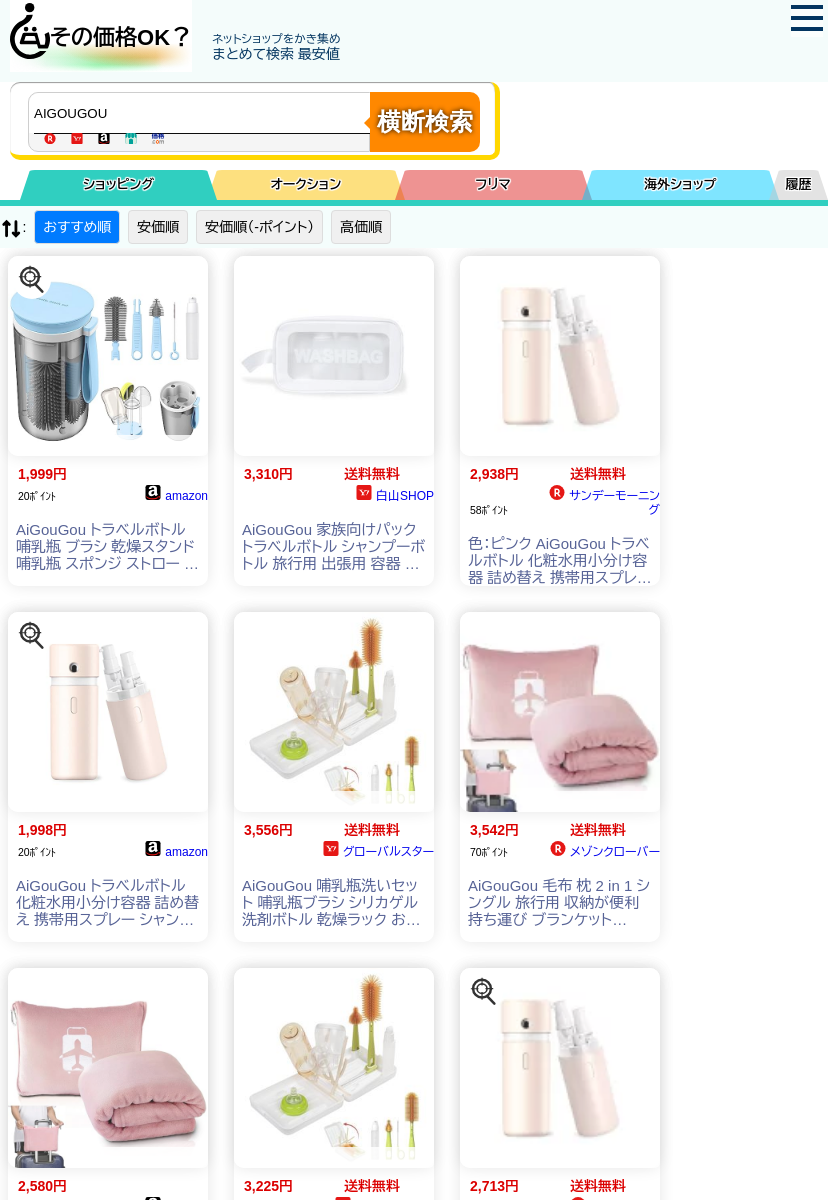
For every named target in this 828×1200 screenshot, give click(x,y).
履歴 (799, 184)
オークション (305, 184)
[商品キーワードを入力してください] (204, 113)
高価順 (361, 227)
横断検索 (425, 121)
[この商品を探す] (32, 280)
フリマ (492, 184)
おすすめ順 (77, 227)
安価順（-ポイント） (259, 227)
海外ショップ (680, 184)
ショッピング (118, 184)
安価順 (158, 227)
